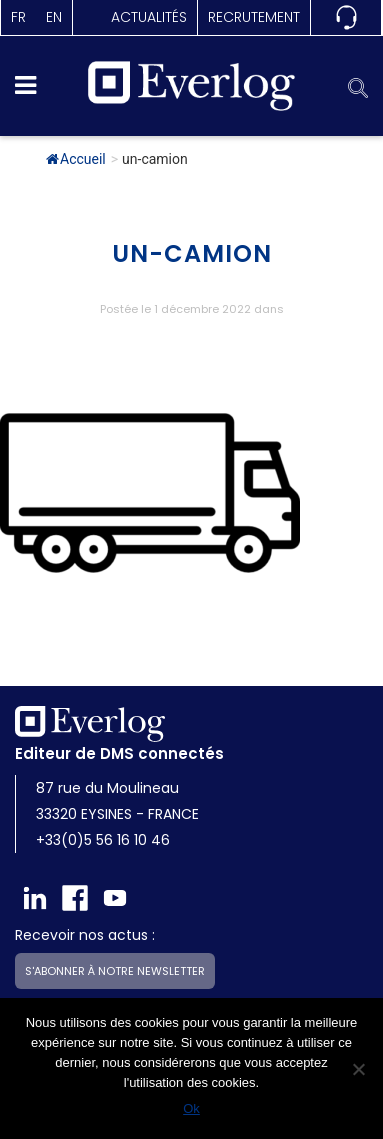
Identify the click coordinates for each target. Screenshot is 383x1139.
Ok (191, 1108)
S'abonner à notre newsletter (115, 971)
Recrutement (254, 17)
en (54, 17)
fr (18, 17)
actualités (149, 17)
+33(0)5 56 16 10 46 (103, 840)
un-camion (192, 253)
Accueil (76, 159)
